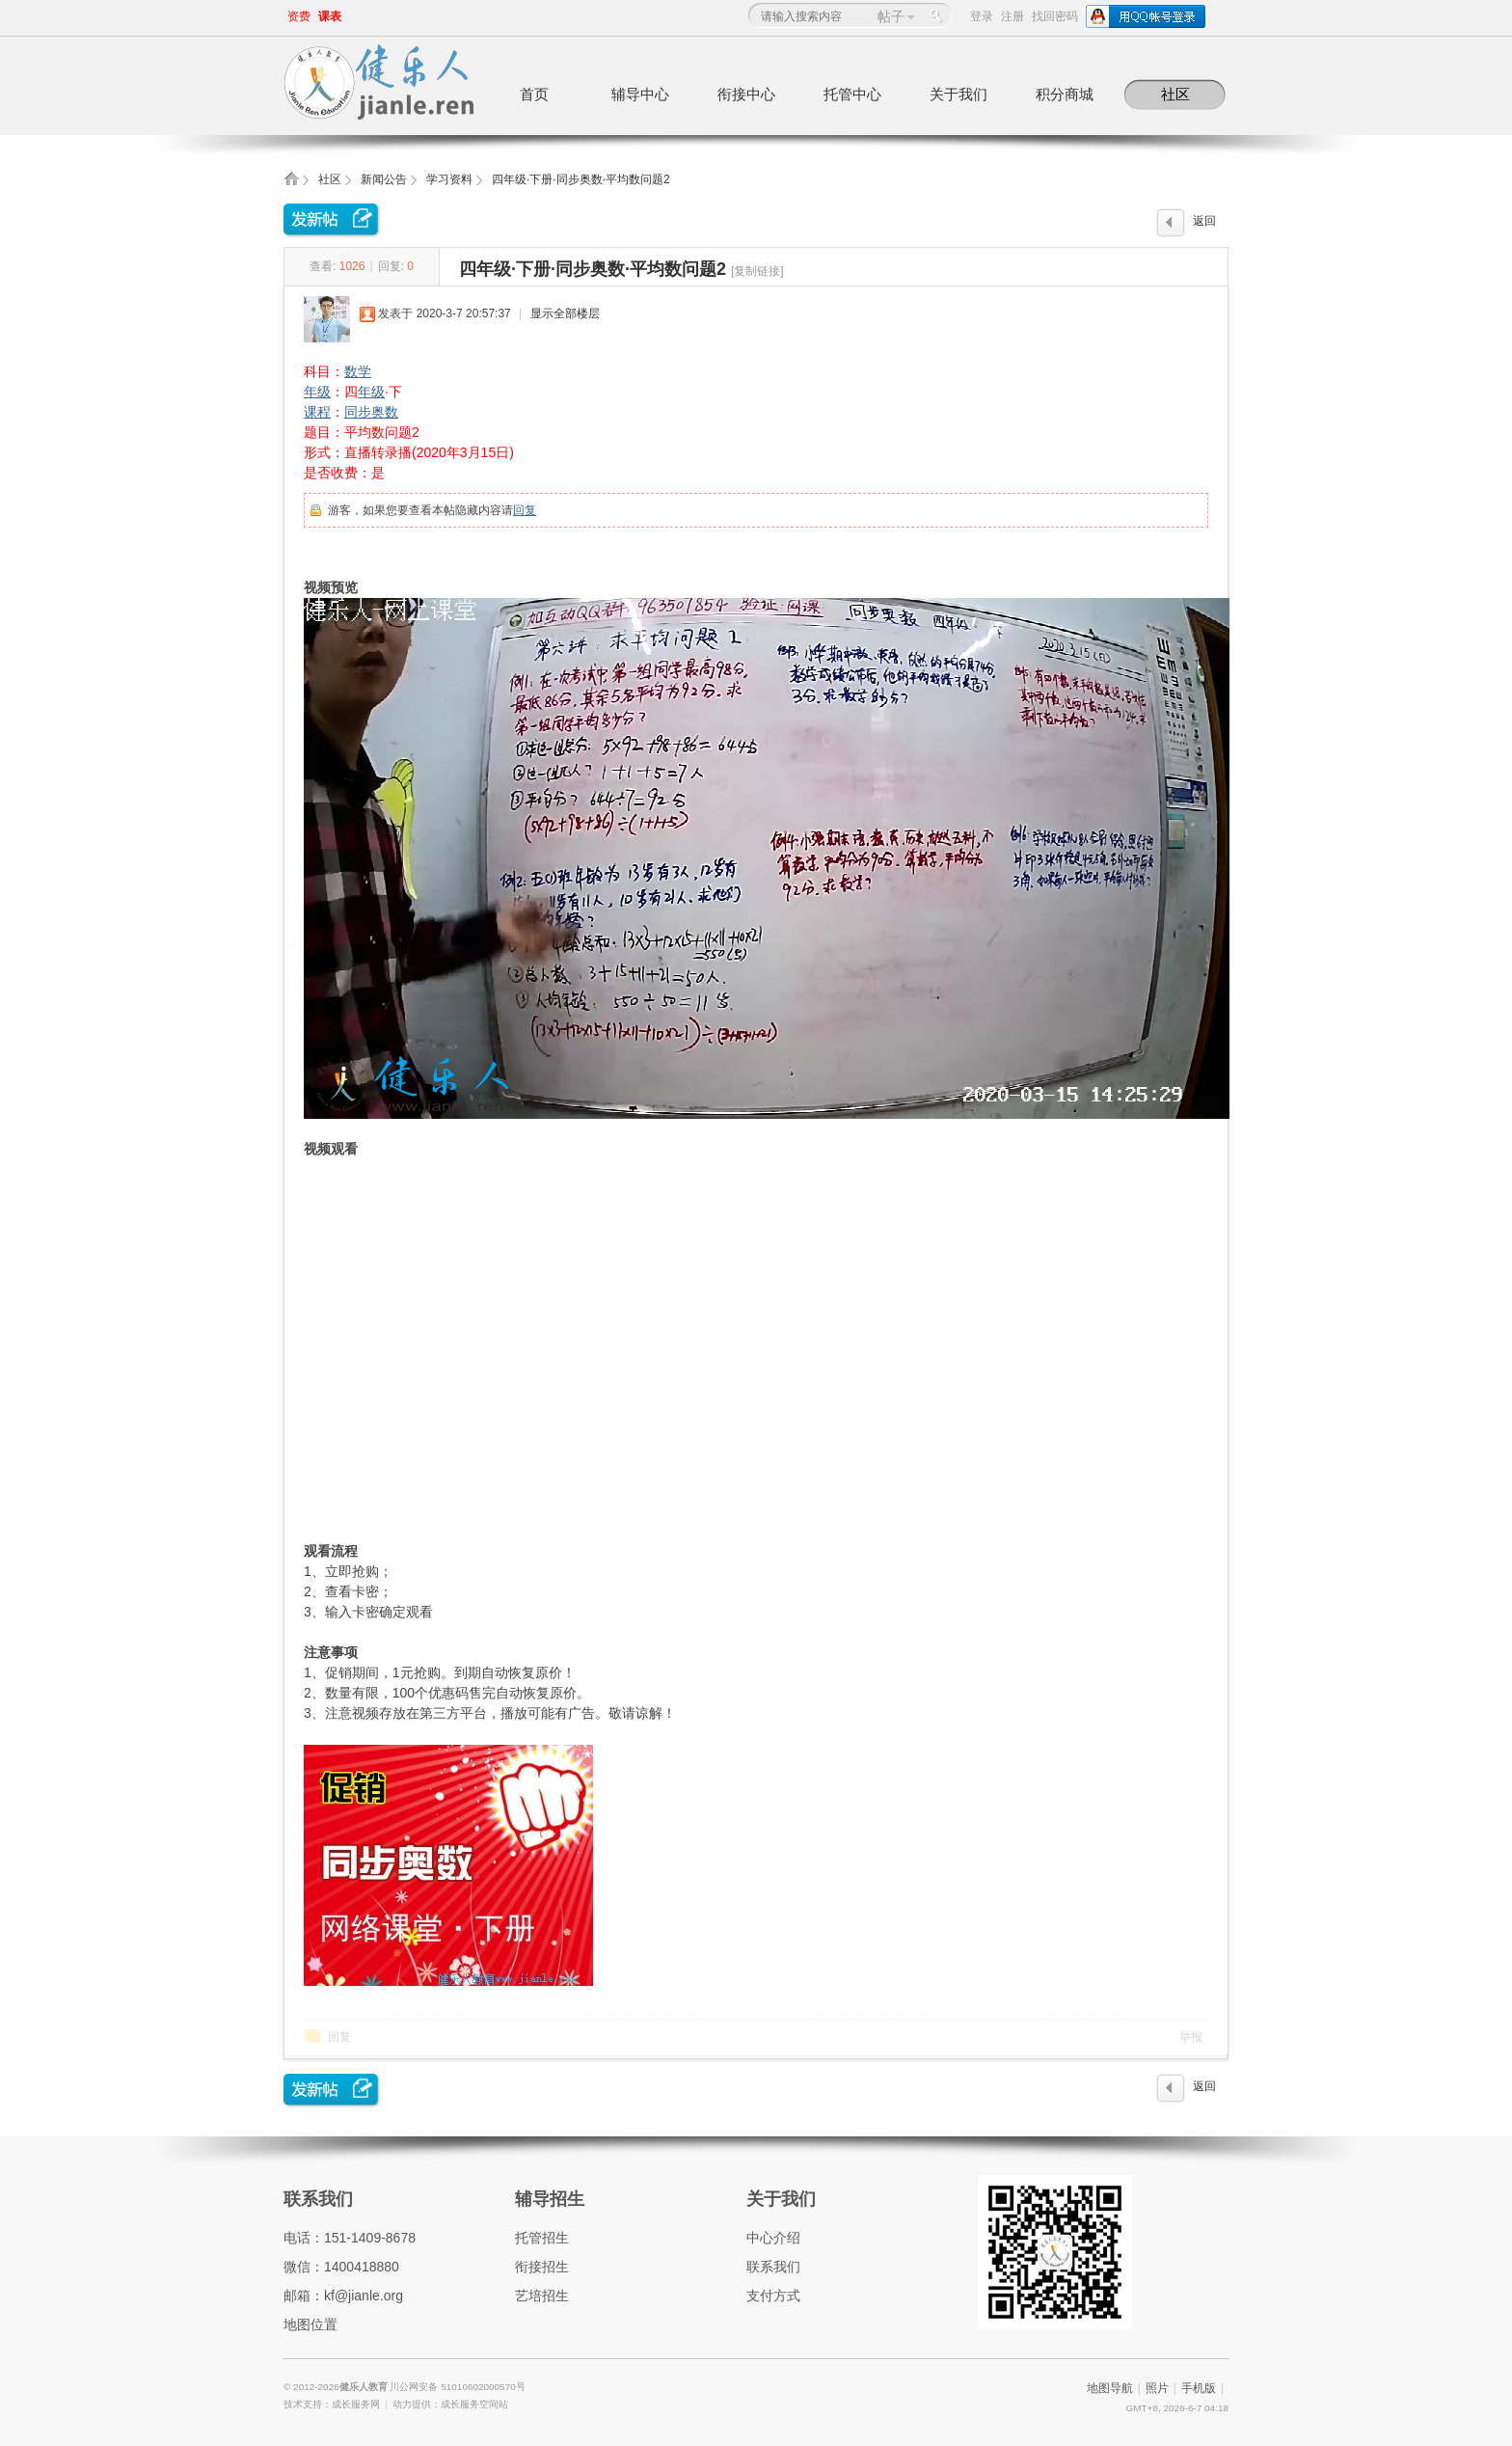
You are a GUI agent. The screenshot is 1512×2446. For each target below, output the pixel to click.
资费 (298, 16)
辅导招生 (549, 2199)
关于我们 (958, 94)
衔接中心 (746, 94)
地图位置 (311, 2324)
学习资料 (449, 179)
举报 (1190, 2037)
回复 (524, 510)
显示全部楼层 (565, 313)
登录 (981, 16)
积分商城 (1065, 94)
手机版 (1198, 2388)
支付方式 (773, 2295)
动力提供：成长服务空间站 (450, 2404)
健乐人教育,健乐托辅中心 (291, 185)
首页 (534, 94)
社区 (1175, 94)
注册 (1012, 16)
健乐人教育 (365, 2386)
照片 (1157, 2388)
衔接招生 (542, 2266)
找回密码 (1055, 16)
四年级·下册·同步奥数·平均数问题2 (581, 179)
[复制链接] (757, 271)
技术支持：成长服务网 (332, 2404)
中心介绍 (773, 2237)
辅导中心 (640, 94)
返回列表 (1204, 225)
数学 (357, 371)
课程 (317, 412)
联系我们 (318, 2199)
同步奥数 (371, 412)
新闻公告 (384, 179)
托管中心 (852, 94)
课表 (329, 16)
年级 (317, 391)
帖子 (891, 16)
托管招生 (542, 2237)
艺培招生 (542, 2295)
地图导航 (1110, 2388)
